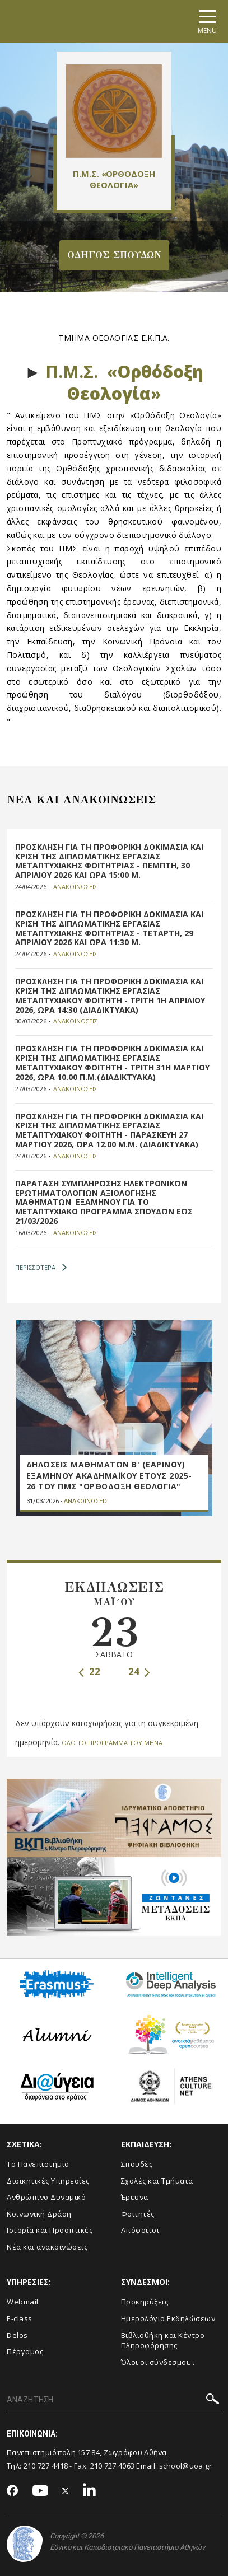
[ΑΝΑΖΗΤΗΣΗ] (114, 2400)
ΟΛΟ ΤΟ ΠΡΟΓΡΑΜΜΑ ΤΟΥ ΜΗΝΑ (112, 1742)
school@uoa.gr (185, 2466)
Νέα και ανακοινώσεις (47, 2247)
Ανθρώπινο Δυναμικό (46, 2197)
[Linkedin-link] (89, 2491)
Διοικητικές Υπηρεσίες (48, 2181)
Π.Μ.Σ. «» (124, 382)
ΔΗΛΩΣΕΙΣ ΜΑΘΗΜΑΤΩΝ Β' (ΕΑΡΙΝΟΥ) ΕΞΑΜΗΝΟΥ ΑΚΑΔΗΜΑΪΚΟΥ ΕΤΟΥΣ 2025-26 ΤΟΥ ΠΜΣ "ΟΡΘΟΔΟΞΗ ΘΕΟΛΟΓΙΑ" (109, 1475)
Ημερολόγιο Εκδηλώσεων (168, 2318)
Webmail (23, 2302)
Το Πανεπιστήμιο (38, 2164)
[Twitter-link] (65, 2491)
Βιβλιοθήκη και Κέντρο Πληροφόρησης (163, 2340)
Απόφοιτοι (140, 2230)
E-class (19, 2318)
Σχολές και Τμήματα (157, 2181)
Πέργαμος (25, 2351)
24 (139, 1671)
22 (89, 1671)
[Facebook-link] (12, 2491)
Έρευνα (134, 2197)
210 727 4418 (46, 2466)
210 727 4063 (112, 2466)
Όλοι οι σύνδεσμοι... (158, 2362)
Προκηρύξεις (145, 2302)
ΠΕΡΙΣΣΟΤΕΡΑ (41, 1267)
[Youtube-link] (40, 2491)
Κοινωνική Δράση (39, 2214)
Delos (17, 2335)
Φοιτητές (138, 2214)
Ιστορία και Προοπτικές (49, 2230)
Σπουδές (137, 2164)
